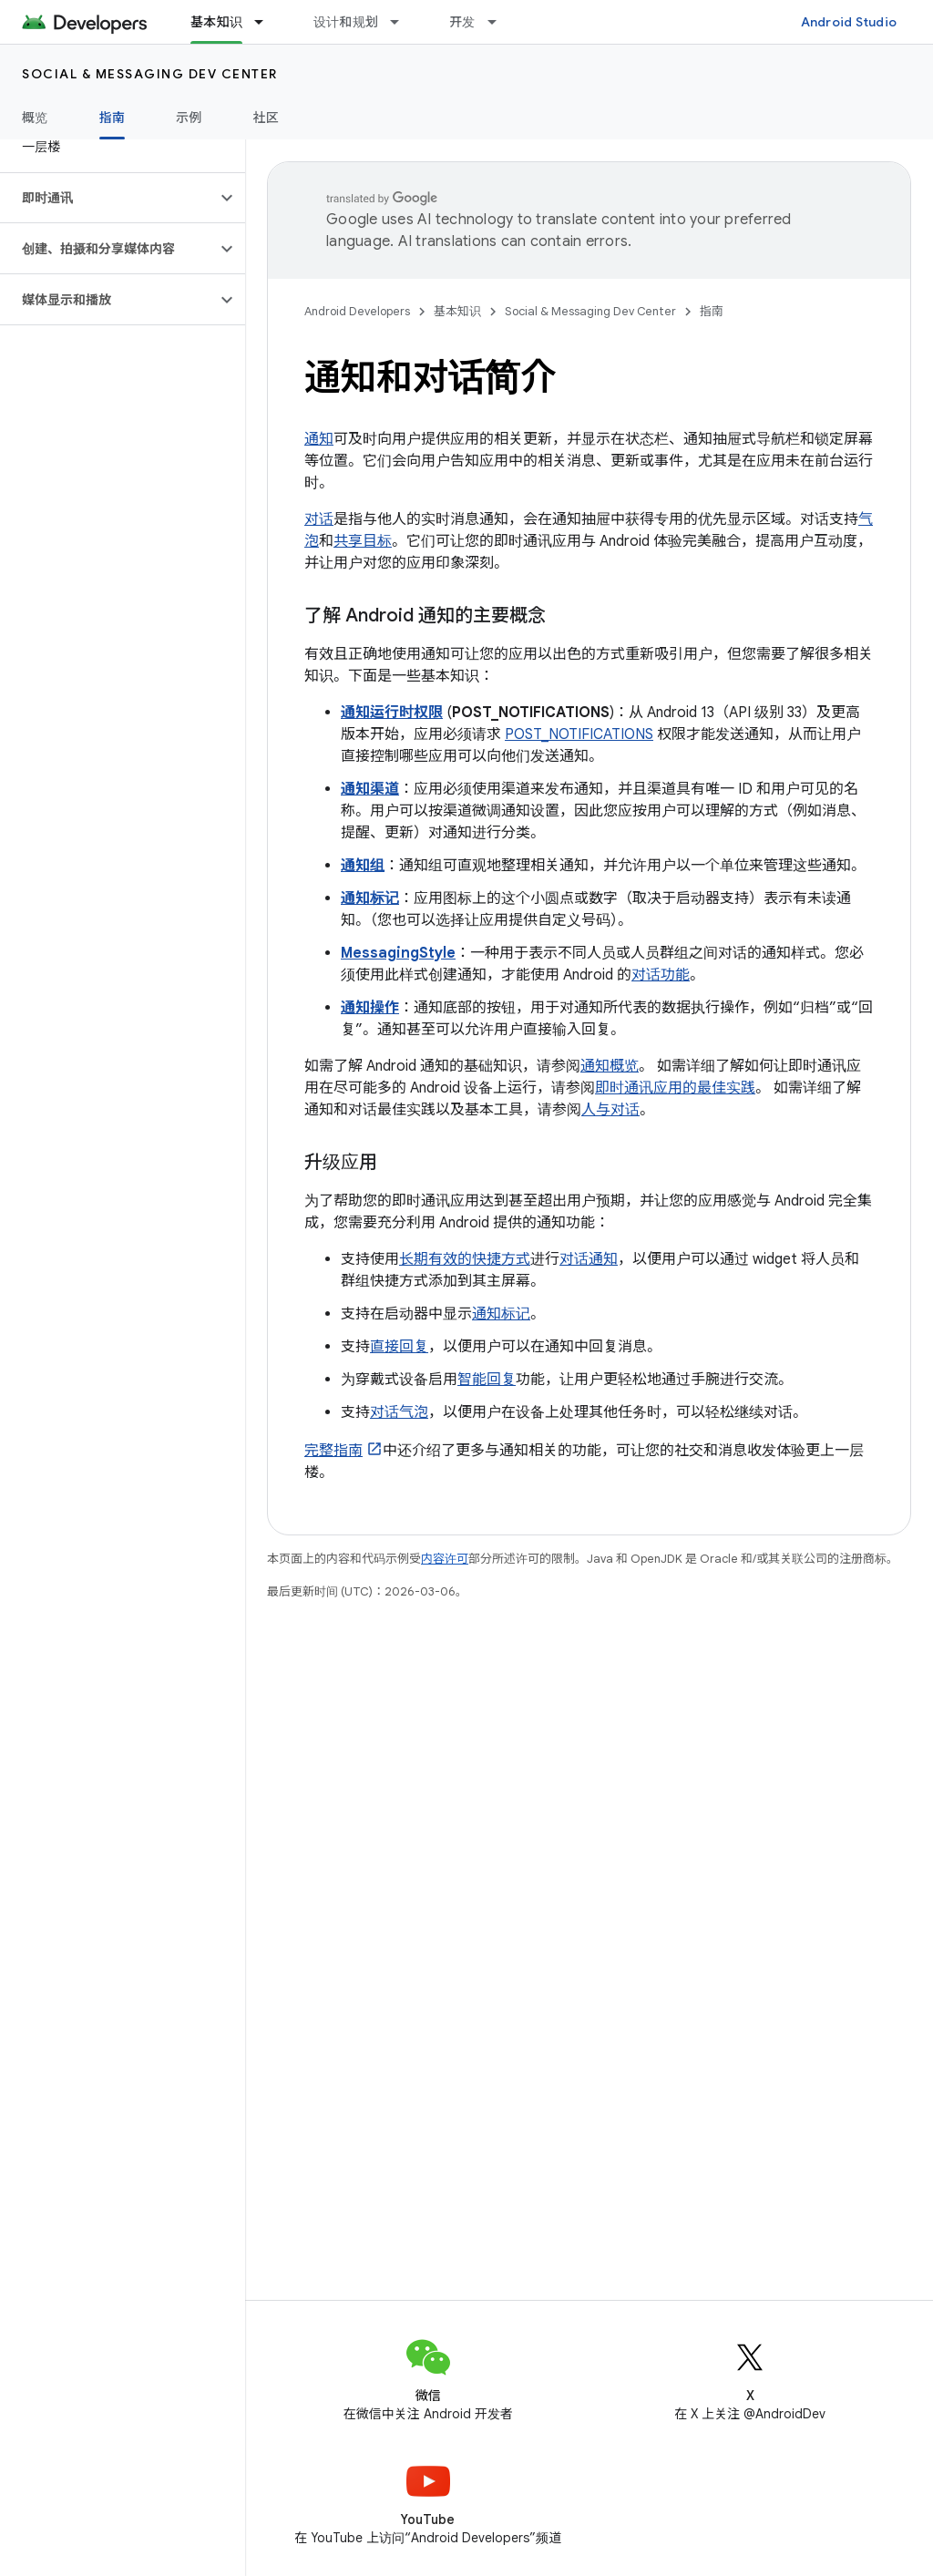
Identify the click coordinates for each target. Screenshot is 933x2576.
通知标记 (501, 1314)
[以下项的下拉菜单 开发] (500, 22)
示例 (189, 117)
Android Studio (849, 22)
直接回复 (399, 1347)
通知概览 (609, 1066)
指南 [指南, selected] (112, 117)
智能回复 (486, 1379)
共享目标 (362, 541)
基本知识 (457, 311)
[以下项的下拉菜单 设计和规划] (402, 22)
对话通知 (588, 1259)
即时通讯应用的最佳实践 (675, 1088)
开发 (462, 22)
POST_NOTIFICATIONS (579, 734)
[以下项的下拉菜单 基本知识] (267, 22)
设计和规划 (345, 22)
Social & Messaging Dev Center (150, 74)
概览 (35, 117)
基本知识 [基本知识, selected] (216, 22)
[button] (108, 197)
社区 (266, 117)
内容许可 (444, 1558)
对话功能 (660, 975)
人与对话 (610, 1110)
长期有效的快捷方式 (464, 1259)
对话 (318, 519)
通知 (318, 439)
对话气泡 (399, 1412)
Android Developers (357, 311)
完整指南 (333, 1451)
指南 (711, 311)
